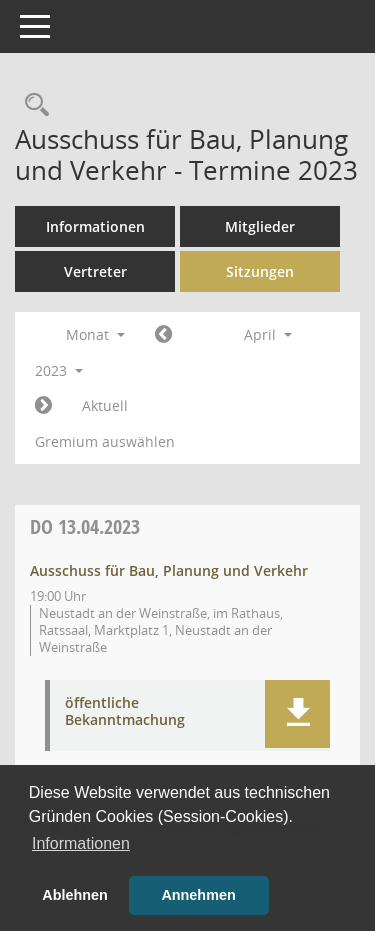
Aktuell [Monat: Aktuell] (105, 405)
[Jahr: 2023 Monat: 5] (43, 406)
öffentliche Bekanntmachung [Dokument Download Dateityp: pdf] (125, 712)
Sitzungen (260, 271)
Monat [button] (95, 334)
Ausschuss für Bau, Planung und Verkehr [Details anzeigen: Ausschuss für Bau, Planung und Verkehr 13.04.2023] (169, 570)
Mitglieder (260, 226)
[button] (297, 714)
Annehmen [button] (198, 895)
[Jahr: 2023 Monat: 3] (163, 335)
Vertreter (95, 271)
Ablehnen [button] (75, 895)
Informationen (95, 226)
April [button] (268, 334)
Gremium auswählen (105, 441)
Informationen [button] (81, 843)
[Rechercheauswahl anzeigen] (32, 105)
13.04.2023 (85, 526)
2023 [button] (59, 370)
